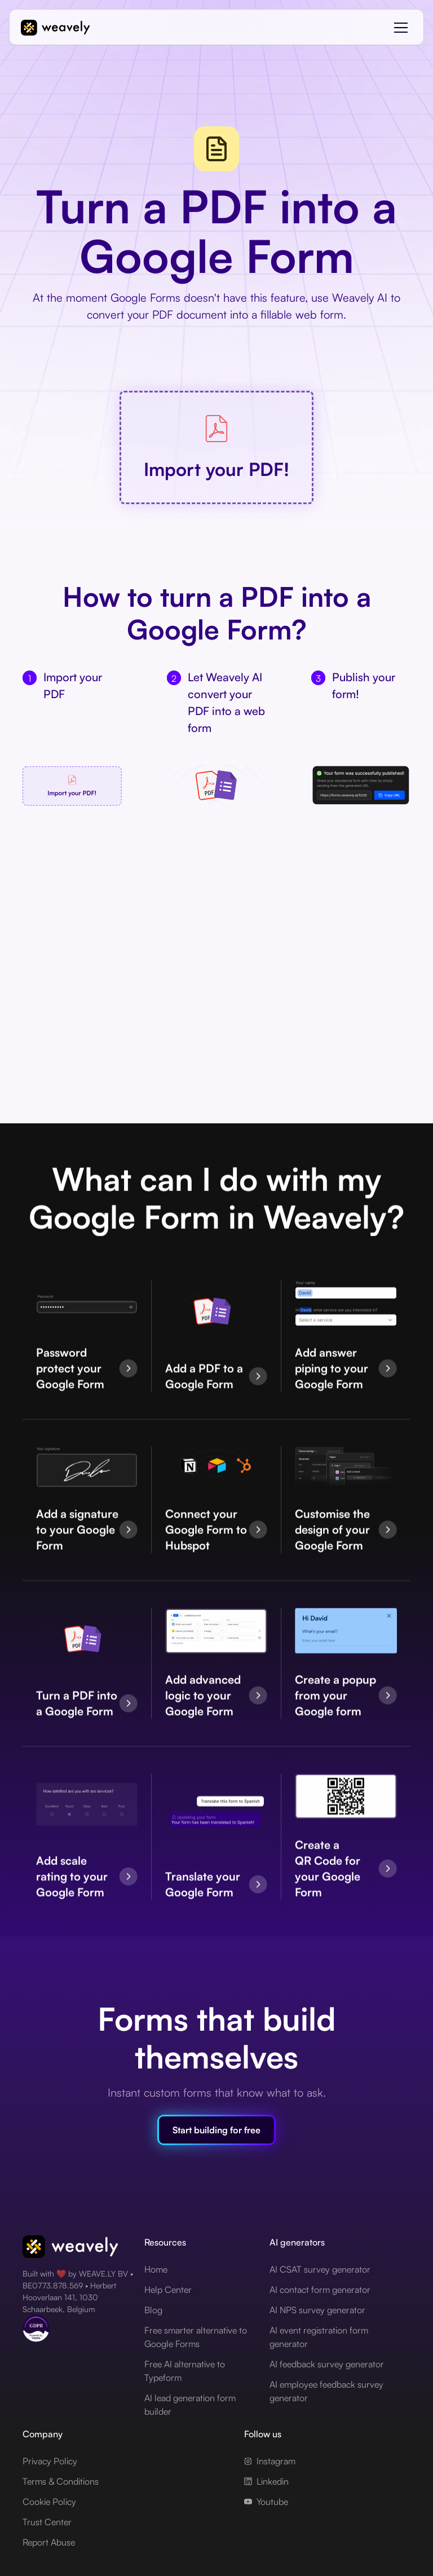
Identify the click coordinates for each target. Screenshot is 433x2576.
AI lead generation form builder (190, 2404)
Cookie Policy (49, 2501)
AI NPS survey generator (317, 2309)
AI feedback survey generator (326, 2364)
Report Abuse (49, 2542)
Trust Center (47, 2522)
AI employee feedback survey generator (326, 2391)
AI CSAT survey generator (319, 2269)
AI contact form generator (319, 2289)
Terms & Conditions (61, 2481)
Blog (153, 2309)
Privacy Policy (50, 2461)
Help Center (168, 2289)
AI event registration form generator (318, 2336)
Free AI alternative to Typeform (184, 2370)
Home (155, 2269)
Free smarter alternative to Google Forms (195, 2336)
